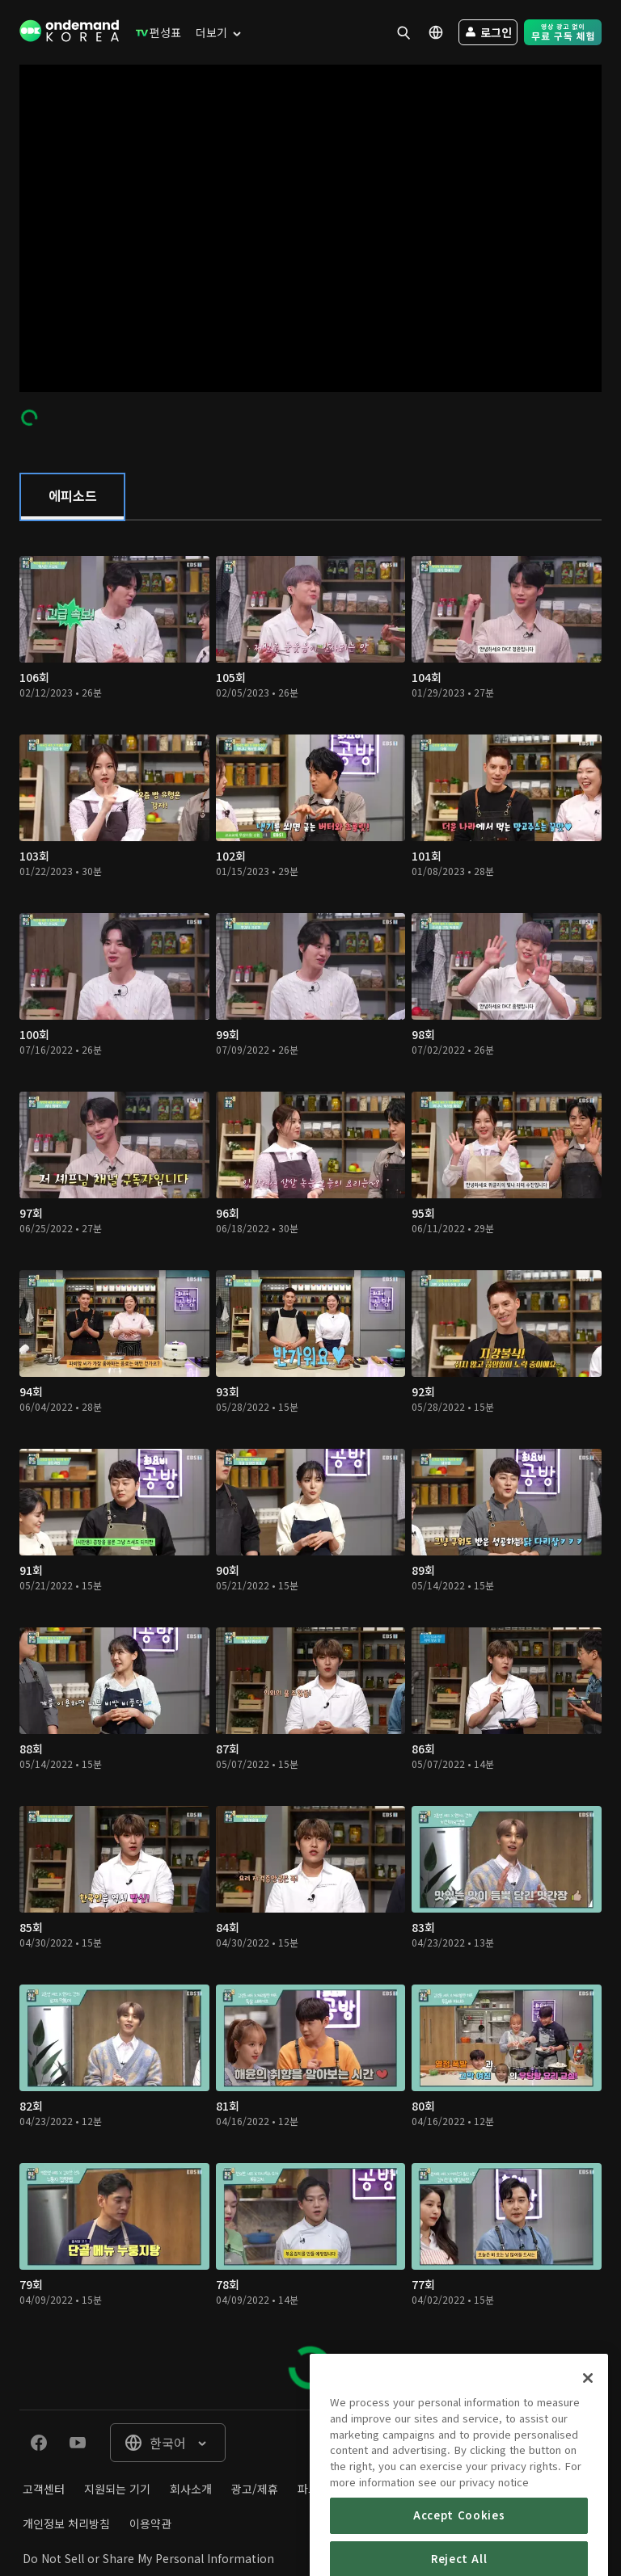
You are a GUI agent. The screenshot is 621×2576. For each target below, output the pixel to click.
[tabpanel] (310, 1465)
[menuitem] (155, 32)
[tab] (72, 497)
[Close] (588, 2421)
